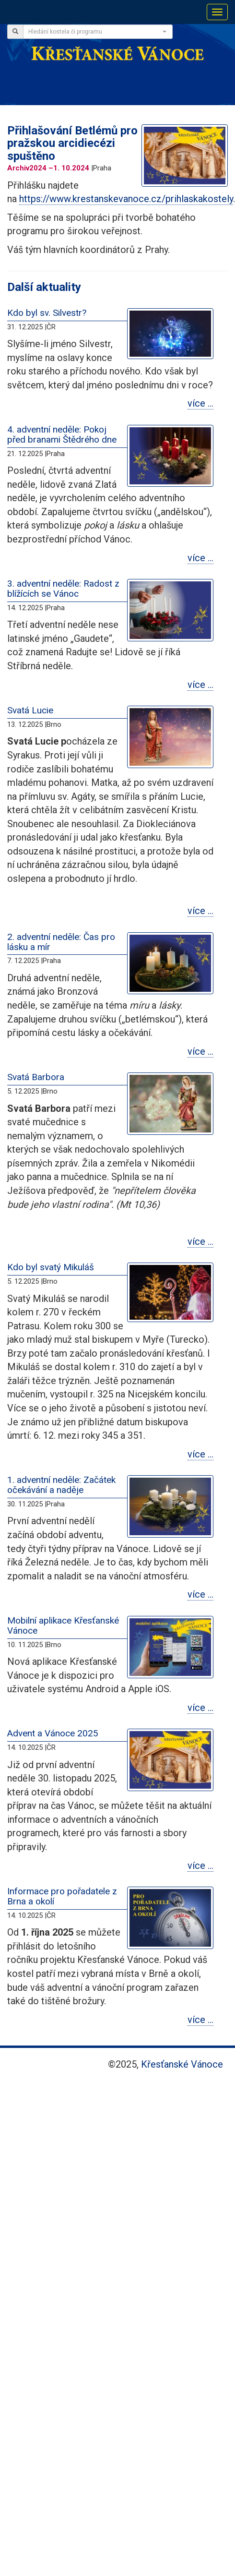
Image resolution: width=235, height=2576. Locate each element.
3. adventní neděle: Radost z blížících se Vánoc (63, 588)
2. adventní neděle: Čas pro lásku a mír (61, 941)
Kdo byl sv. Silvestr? (46, 312)
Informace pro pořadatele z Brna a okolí (62, 1896)
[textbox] (95, 31)
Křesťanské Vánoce (182, 2064)
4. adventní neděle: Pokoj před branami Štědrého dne (62, 434)
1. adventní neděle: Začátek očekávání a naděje (61, 1484)
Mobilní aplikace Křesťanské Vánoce (63, 1625)
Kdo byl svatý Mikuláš (50, 1267)
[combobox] (98, 31)
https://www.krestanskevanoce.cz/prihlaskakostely (126, 199)
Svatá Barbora (35, 1077)
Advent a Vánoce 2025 (52, 1733)
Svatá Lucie (30, 710)
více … (200, 403)
